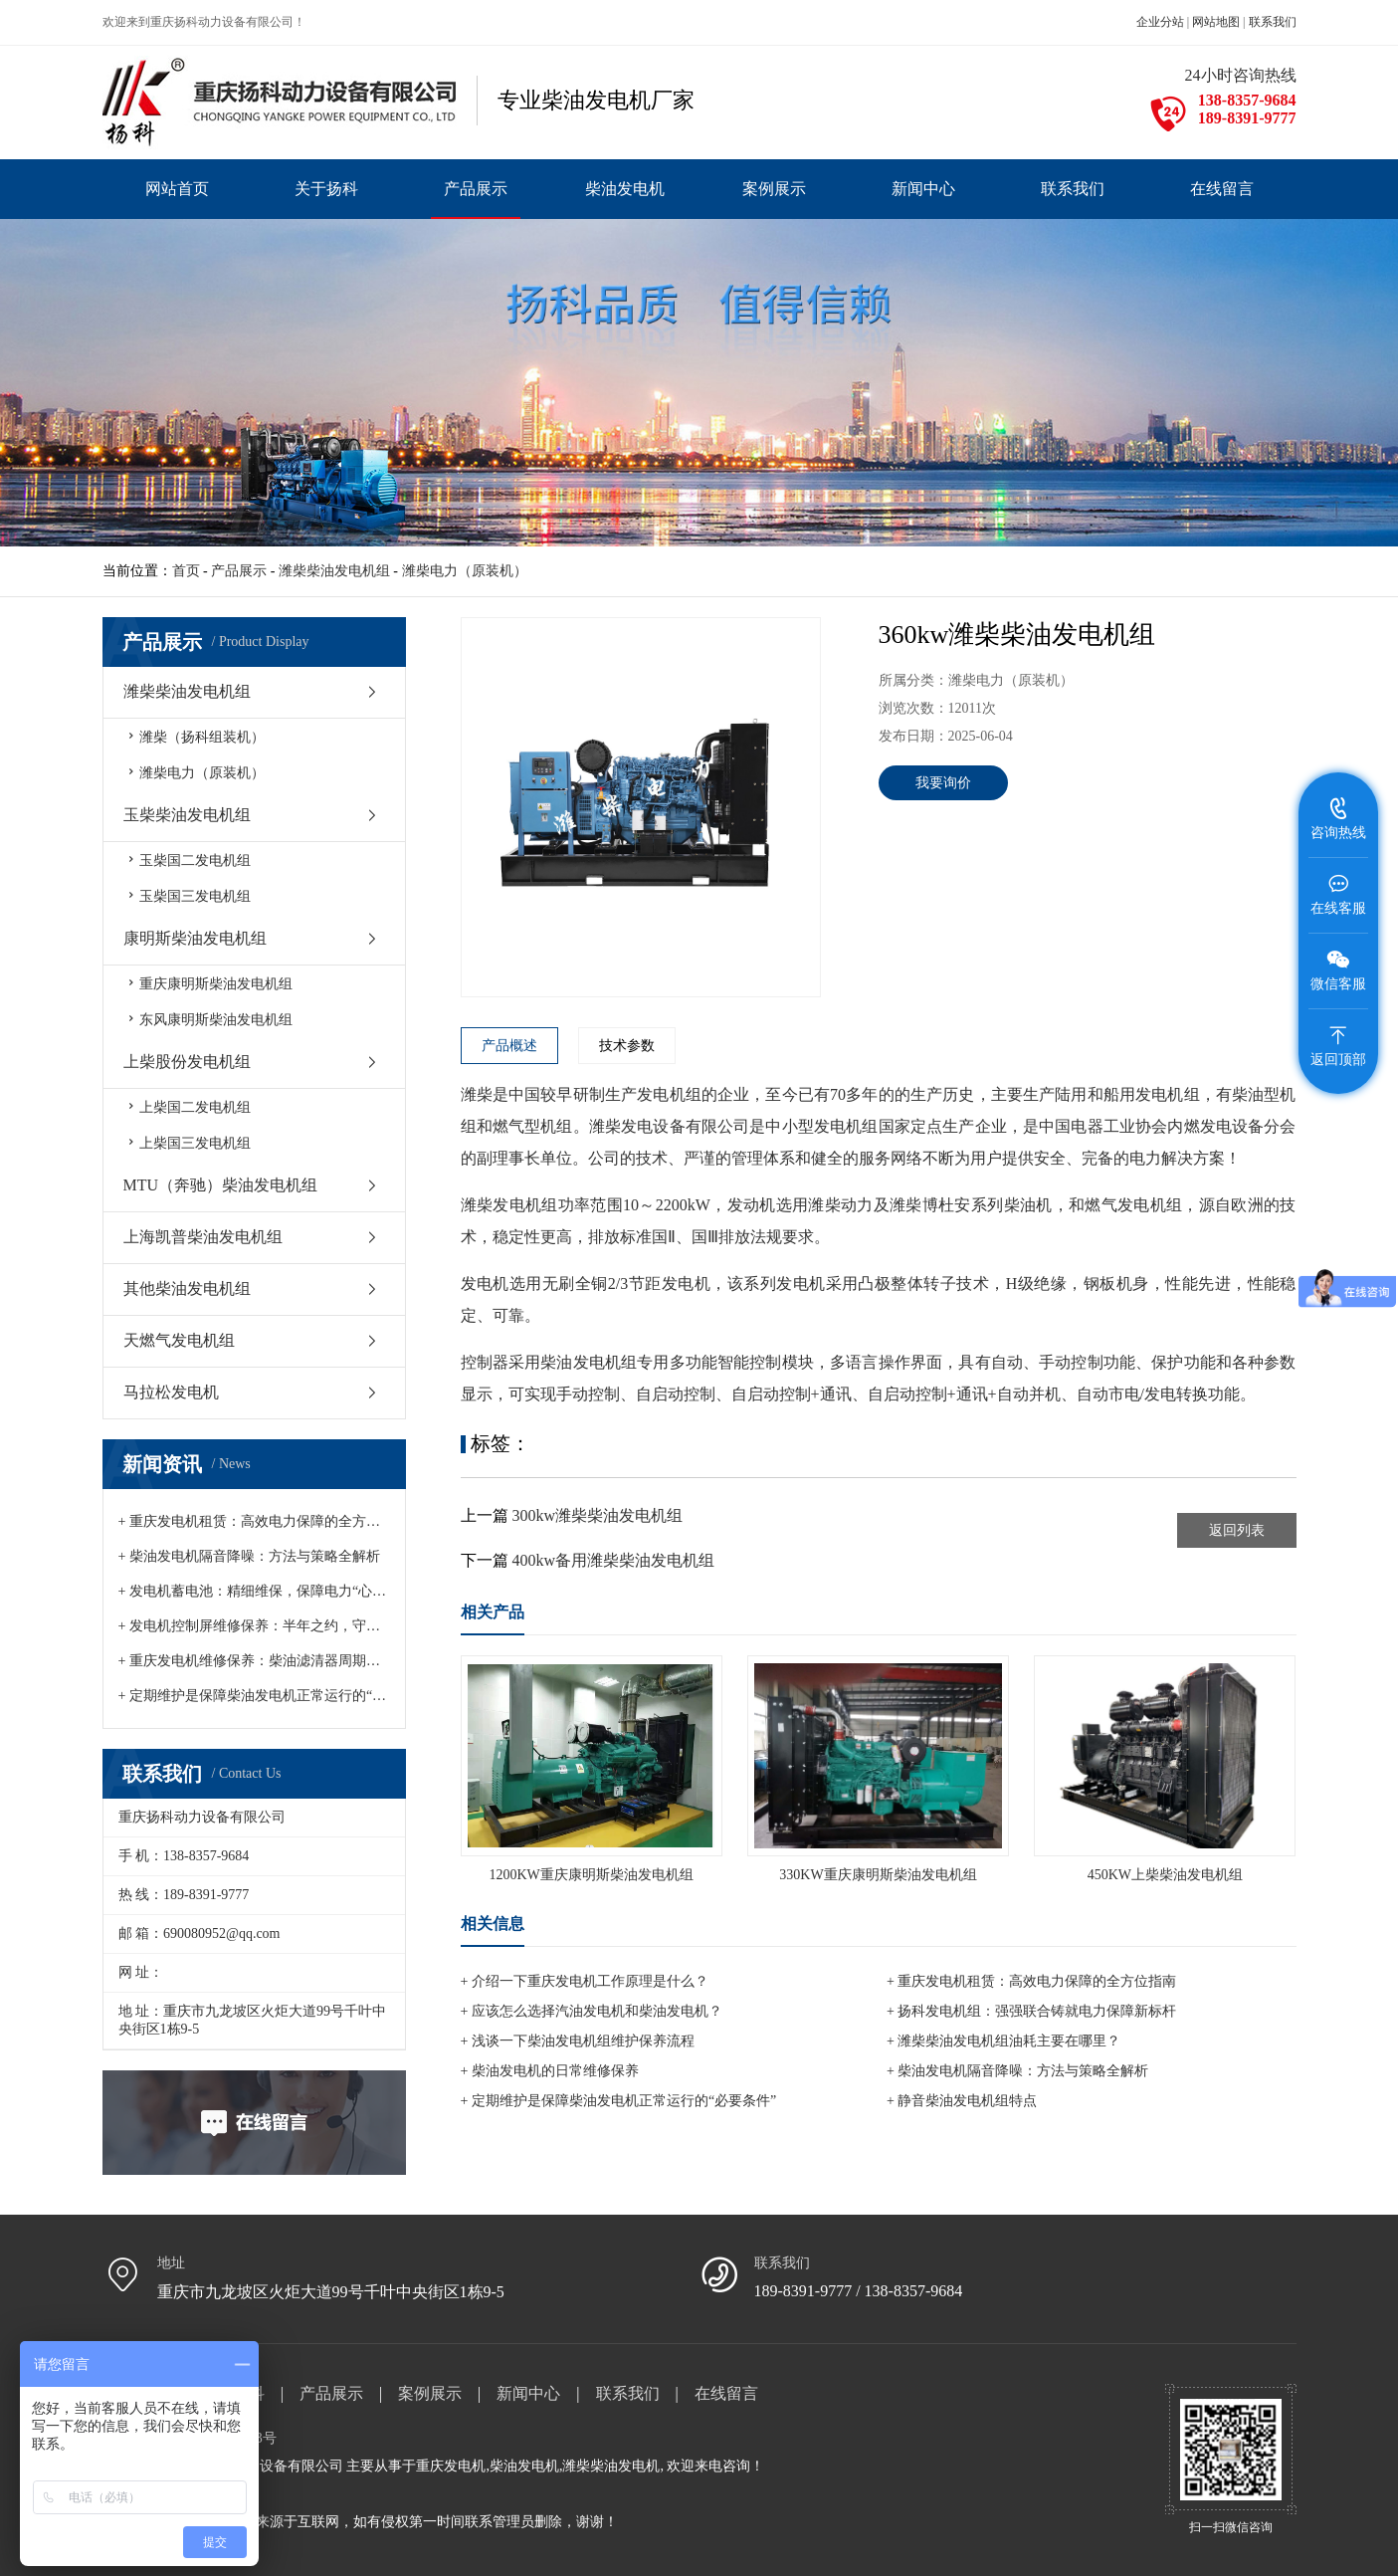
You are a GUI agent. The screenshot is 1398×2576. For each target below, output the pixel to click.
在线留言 (726, 2393)
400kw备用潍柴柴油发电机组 (613, 1560)
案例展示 (430, 2393)
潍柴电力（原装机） (464, 570)
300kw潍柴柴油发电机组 (598, 1515)
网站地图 (1216, 22)
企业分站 (1160, 22)
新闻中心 (528, 2393)
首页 (186, 570)
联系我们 (1273, 22)
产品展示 (239, 570)
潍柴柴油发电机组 (334, 570)
